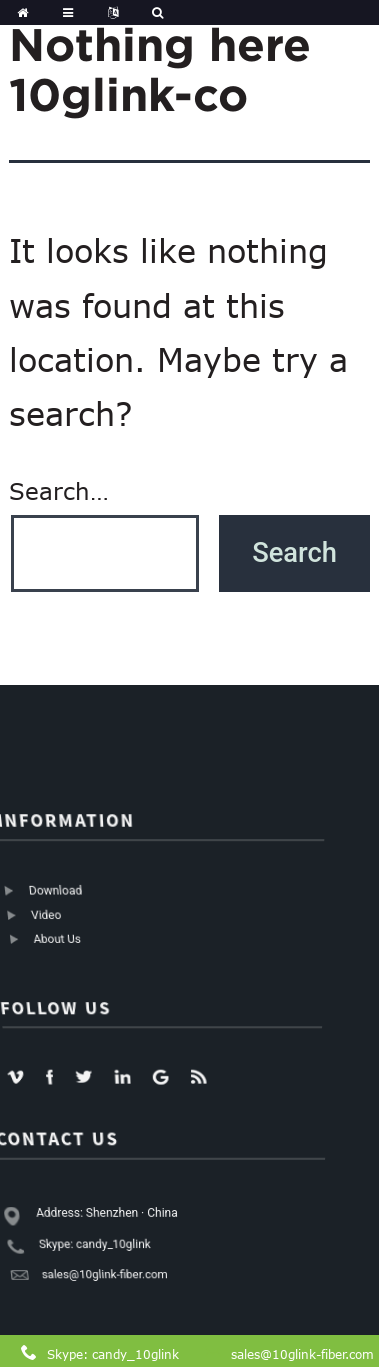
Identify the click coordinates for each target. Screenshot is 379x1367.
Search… (59, 491)
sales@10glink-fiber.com (302, 1354)
